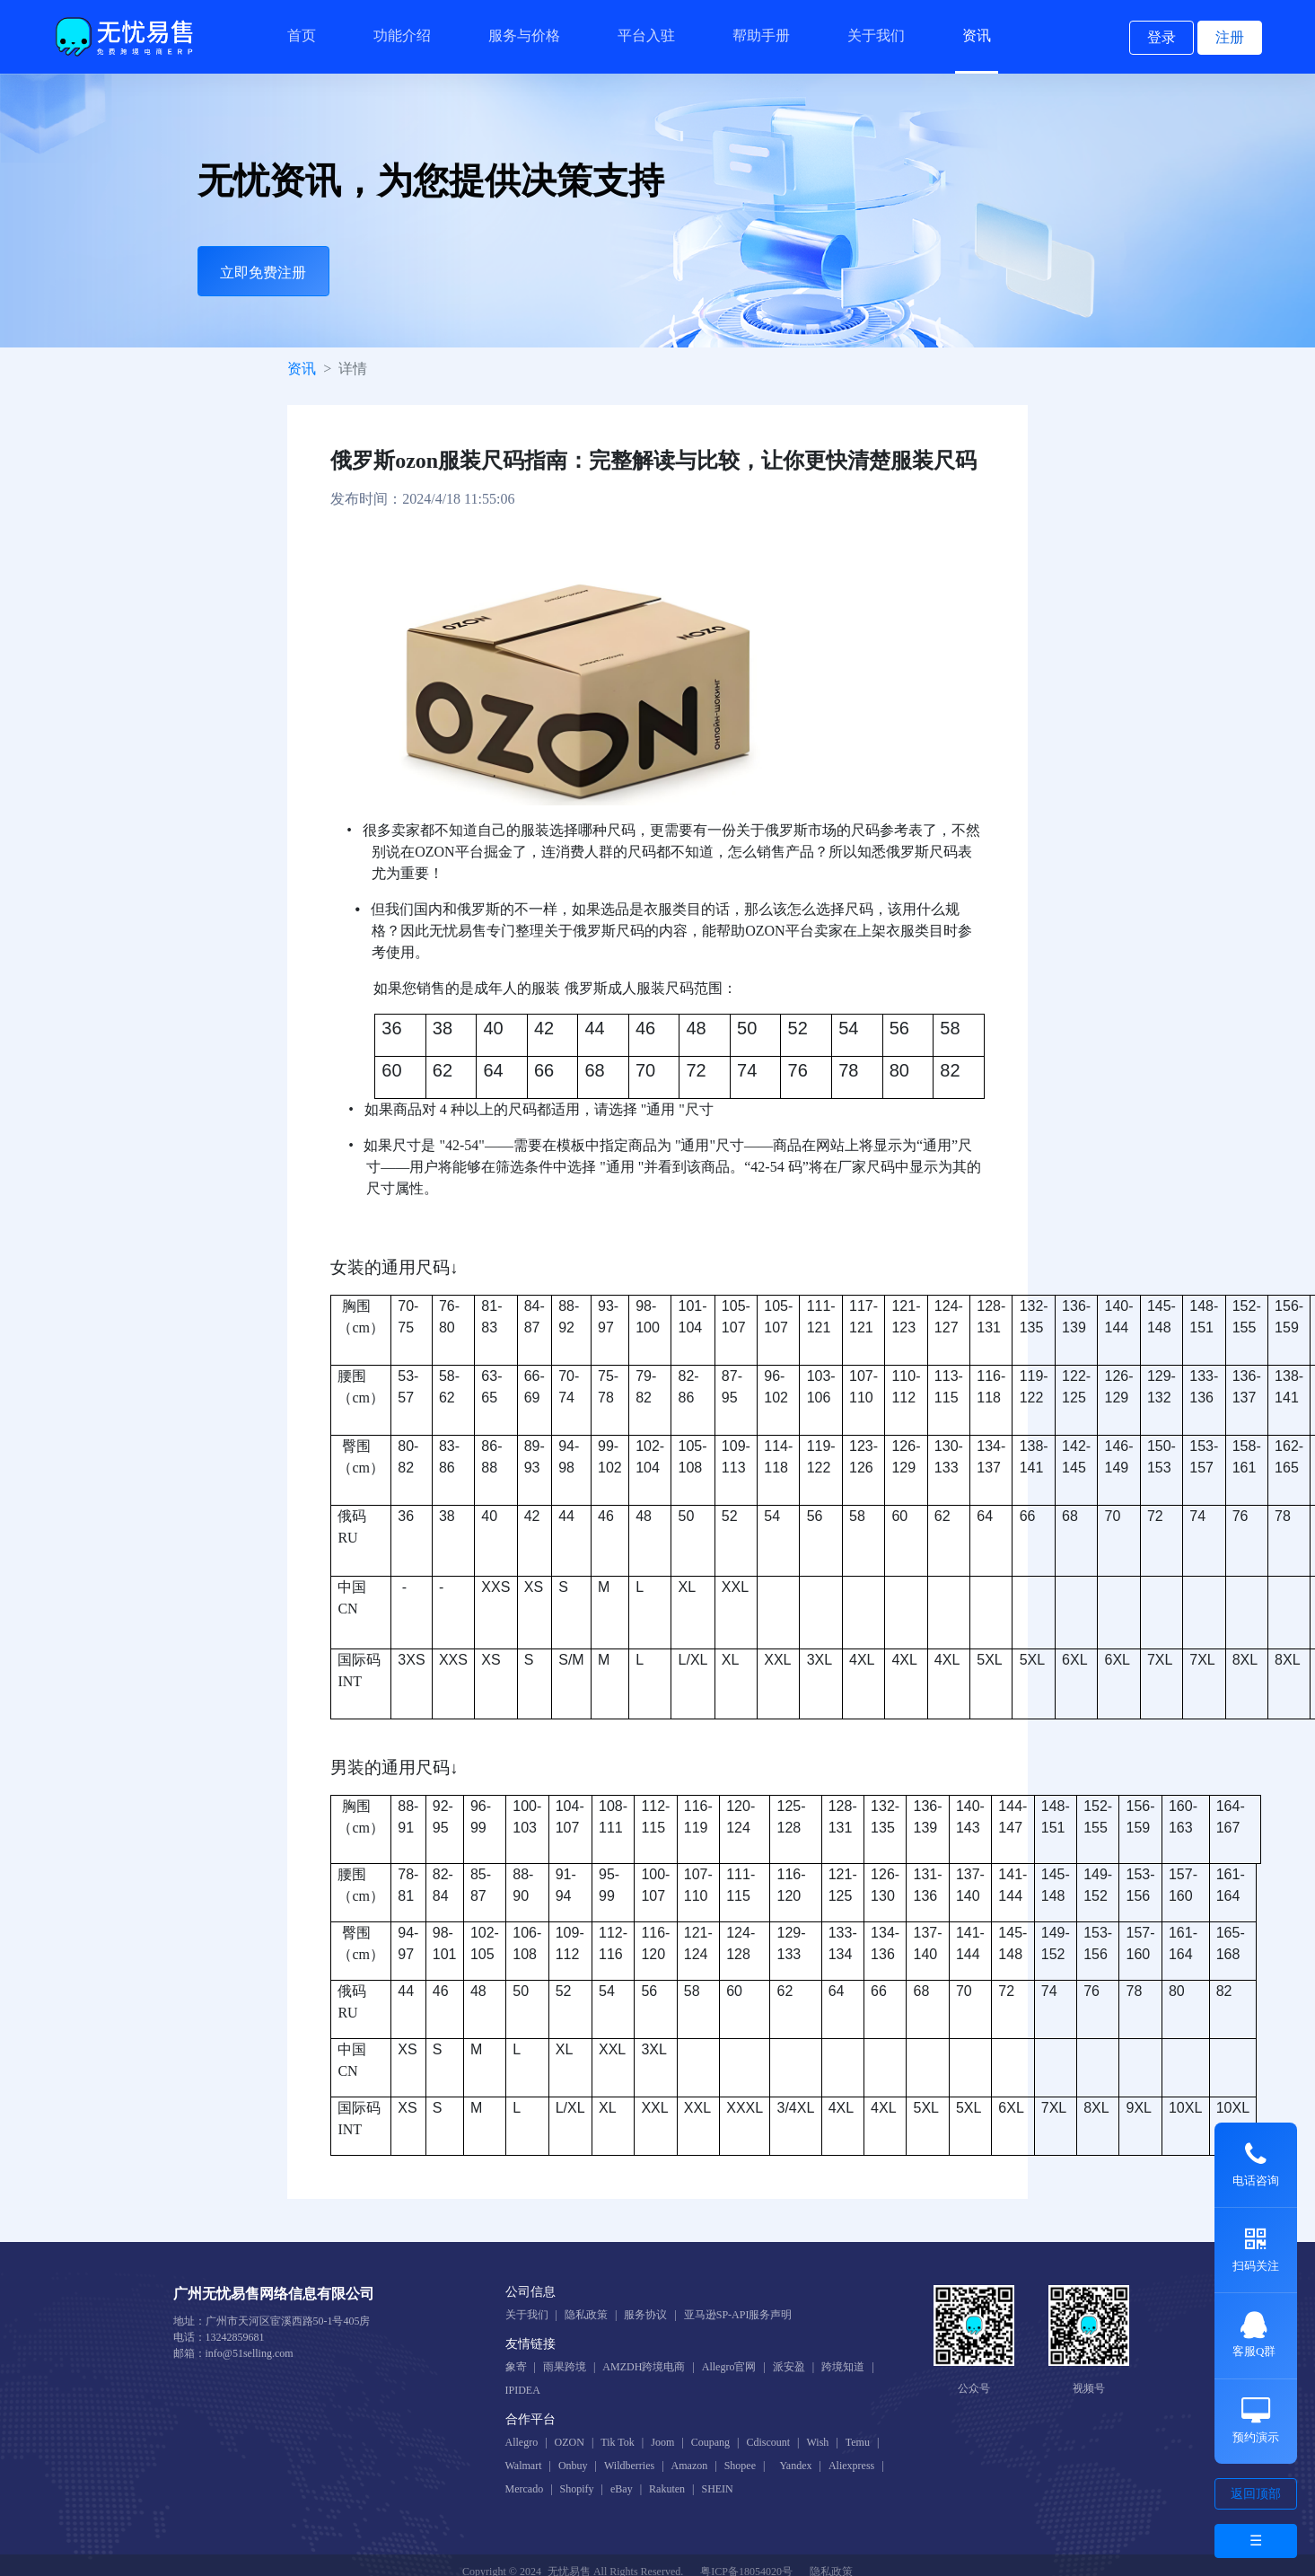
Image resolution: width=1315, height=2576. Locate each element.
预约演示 (1255, 2420)
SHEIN (716, 2489)
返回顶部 (1256, 2494)
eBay (621, 2489)
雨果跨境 (564, 2367)
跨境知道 (842, 2367)
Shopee (740, 2465)
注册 (1229, 37)
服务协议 (645, 2314)
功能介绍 (402, 35)
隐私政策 (586, 2314)
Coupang (710, 2442)
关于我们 (876, 35)
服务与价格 (524, 35)
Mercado (524, 2489)
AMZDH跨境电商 (643, 2367)
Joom (662, 2442)
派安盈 (789, 2367)
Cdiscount (768, 2442)
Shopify (577, 2489)
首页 (301, 35)
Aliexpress (851, 2465)
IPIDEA (522, 2390)
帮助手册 (761, 35)
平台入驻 (646, 35)
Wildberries (629, 2465)
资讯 (976, 35)
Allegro (522, 2442)
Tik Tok (618, 2442)
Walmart (523, 2465)
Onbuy (573, 2465)
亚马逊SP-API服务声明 (738, 2314)
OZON (569, 2442)
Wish (817, 2442)
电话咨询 (1255, 2164)
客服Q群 (1254, 2334)
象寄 (516, 2367)
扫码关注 (1255, 2249)
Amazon (689, 2465)
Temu (858, 2442)
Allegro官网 (729, 2367)
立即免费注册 (263, 272)
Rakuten (667, 2489)
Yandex (795, 2465)
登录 (1161, 37)
